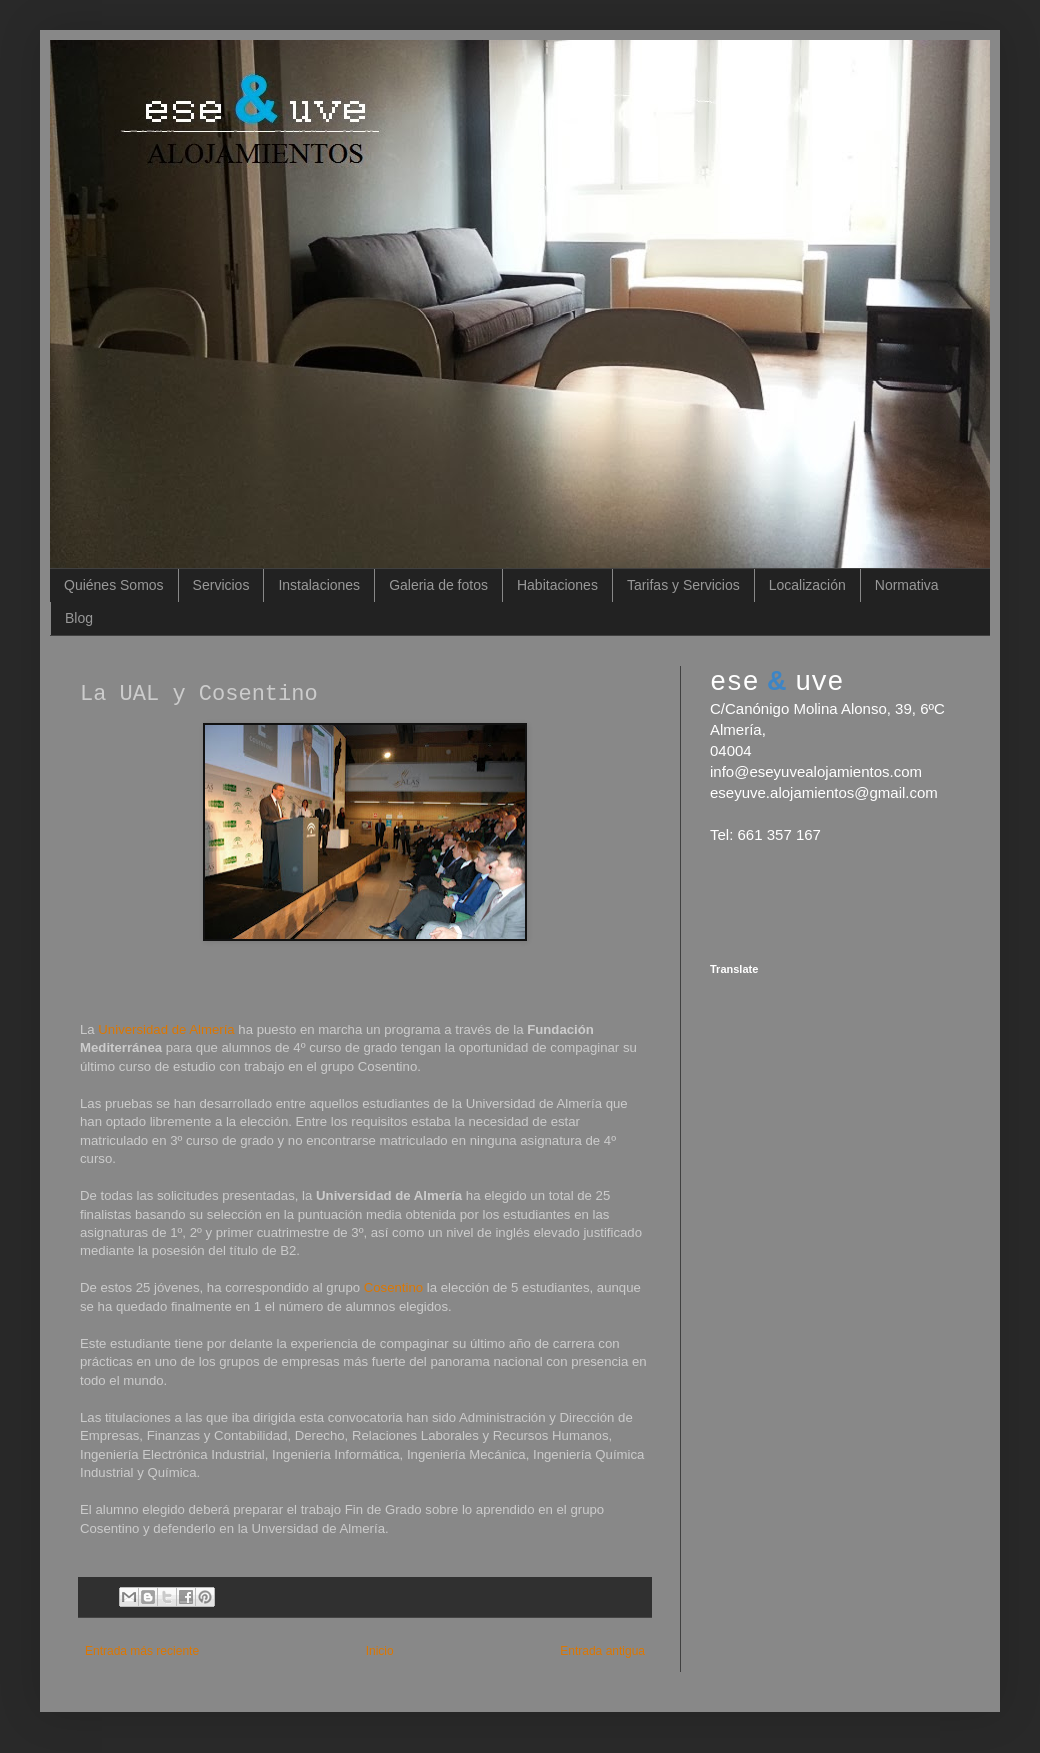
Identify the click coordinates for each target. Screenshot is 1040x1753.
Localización (807, 585)
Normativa (907, 585)
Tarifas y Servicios (683, 585)
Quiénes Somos (114, 585)
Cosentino (393, 1287)
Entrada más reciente (142, 1651)
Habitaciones (557, 585)
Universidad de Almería (168, 1029)
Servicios (221, 585)
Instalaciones (319, 585)
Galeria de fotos (438, 585)
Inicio (380, 1651)
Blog (79, 618)
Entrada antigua (602, 1651)
